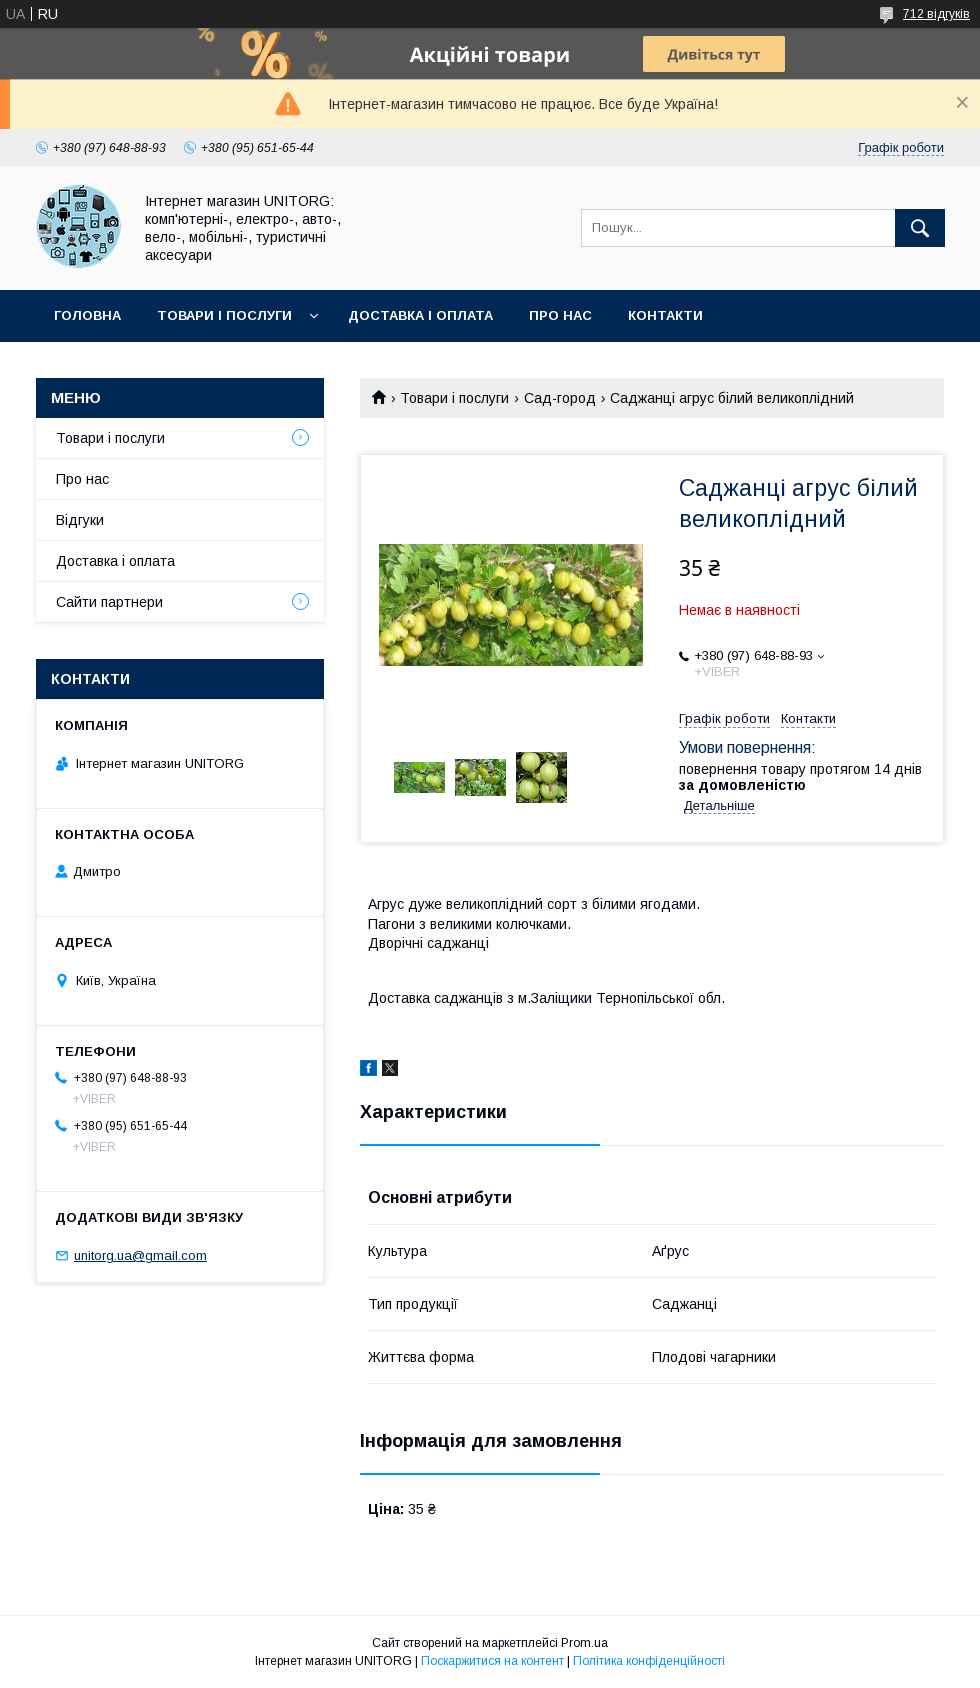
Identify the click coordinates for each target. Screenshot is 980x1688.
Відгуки (80, 520)
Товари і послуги (224, 315)
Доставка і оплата (420, 315)
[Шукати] (920, 228)
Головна (87, 315)
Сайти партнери (109, 602)
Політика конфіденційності (649, 1661)
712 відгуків (936, 14)
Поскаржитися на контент (492, 1661)
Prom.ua (584, 1643)
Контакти (665, 315)
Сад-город (560, 398)
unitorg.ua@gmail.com (140, 1255)
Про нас (560, 315)
